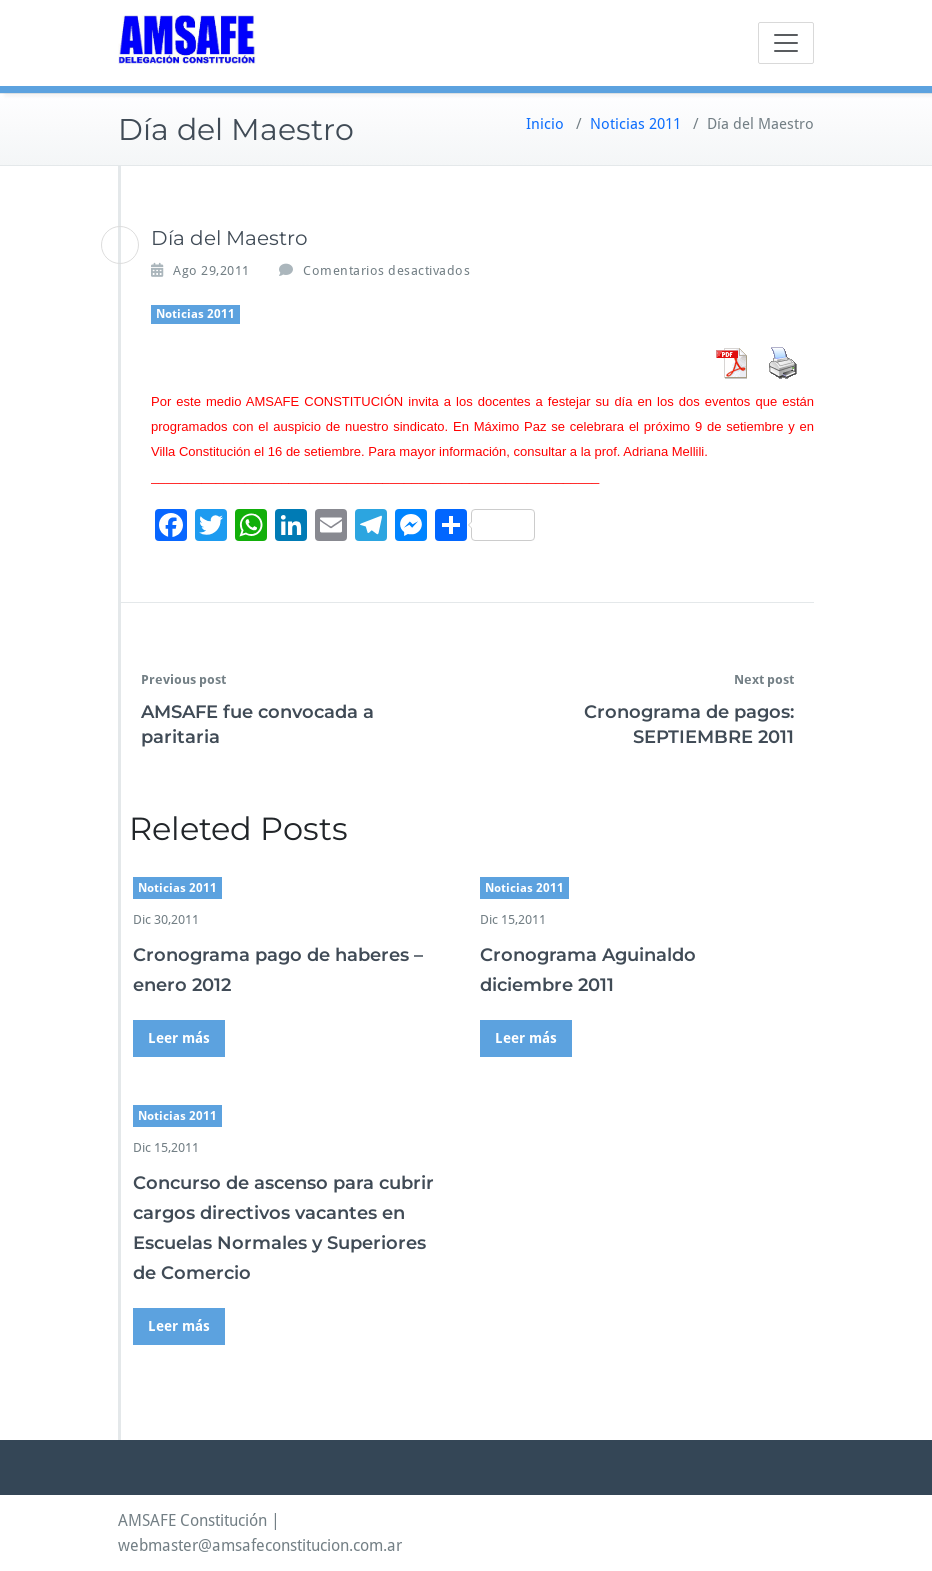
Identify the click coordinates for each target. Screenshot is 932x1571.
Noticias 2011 (635, 124)
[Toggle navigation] (786, 43)
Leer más (179, 1038)
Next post (764, 679)
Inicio (545, 124)
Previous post (183, 679)
